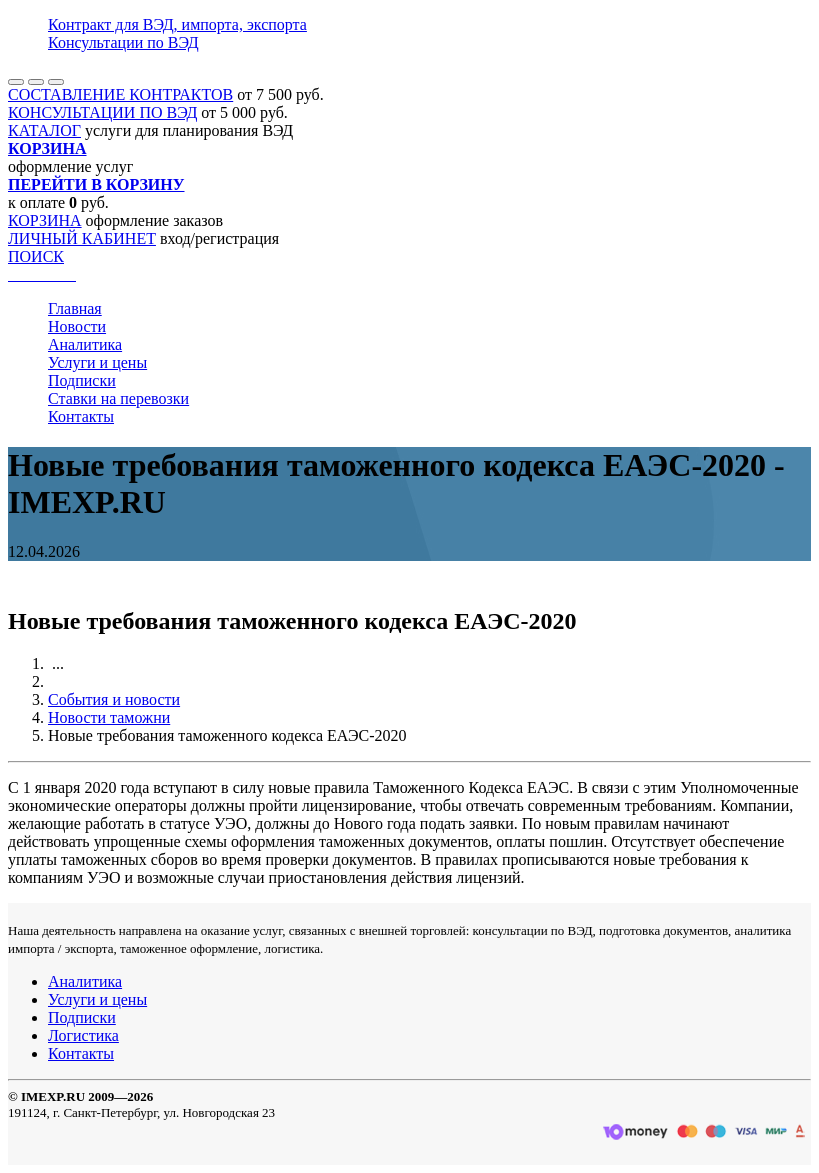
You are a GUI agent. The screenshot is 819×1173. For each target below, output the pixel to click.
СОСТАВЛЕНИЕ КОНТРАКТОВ (120, 94)
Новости (77, 326)
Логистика (83, 1035)
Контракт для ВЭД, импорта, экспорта (177, 24)
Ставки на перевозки (118, 398)
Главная (75, 308)
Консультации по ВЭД (123, 42)
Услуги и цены (97, 362)
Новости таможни (109, 717)
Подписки (82, 380)
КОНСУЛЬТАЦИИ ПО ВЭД (102, 112)
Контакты (81, 416)
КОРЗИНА (45, 220)
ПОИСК (36, 256)
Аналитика (85, 344)
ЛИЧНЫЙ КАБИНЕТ (82, 238)
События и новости (114, 699)
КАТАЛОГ (44, 130)
